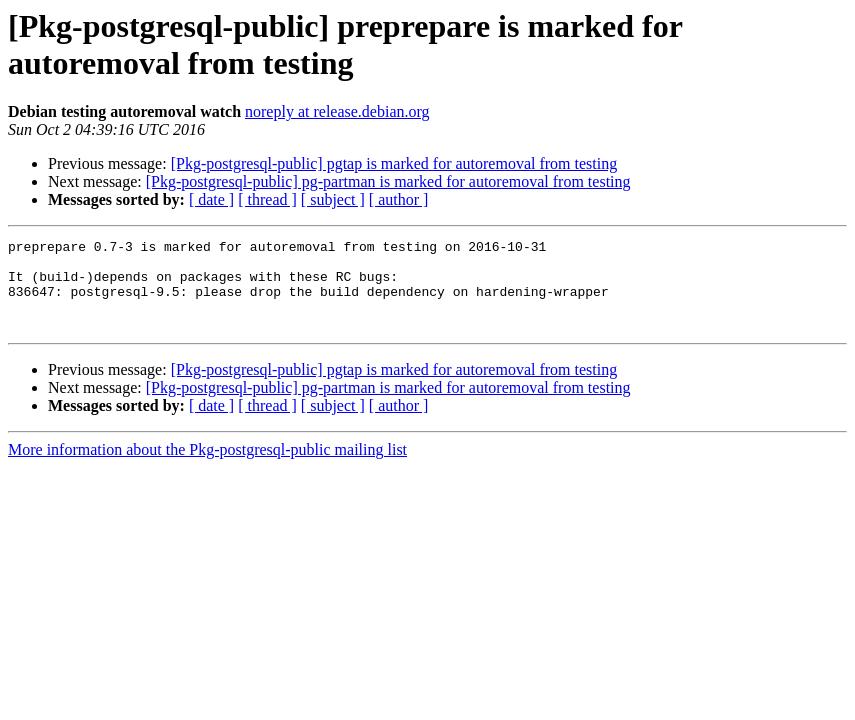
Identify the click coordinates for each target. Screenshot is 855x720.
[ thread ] (267, 199)
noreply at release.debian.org (337, 111)
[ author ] (399, 199)
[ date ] (211, 199)
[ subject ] (333, 199)
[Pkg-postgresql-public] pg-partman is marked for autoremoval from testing (388, 181)
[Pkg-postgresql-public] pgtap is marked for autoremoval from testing (394, 163)
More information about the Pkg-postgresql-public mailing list (207, 467)
